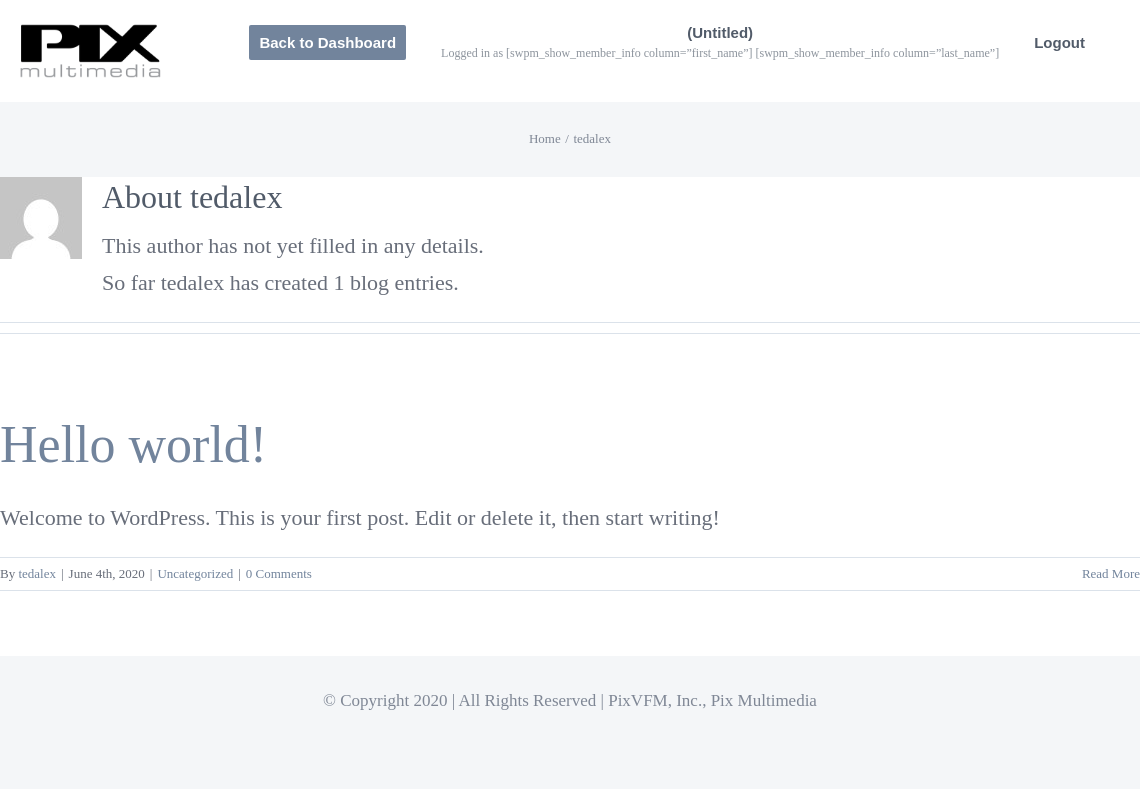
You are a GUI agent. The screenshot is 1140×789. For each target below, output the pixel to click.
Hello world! (133, 444)
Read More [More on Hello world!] (1111, 573)
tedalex (37, 573)
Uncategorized (195, 573)
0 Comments (279, 573)
